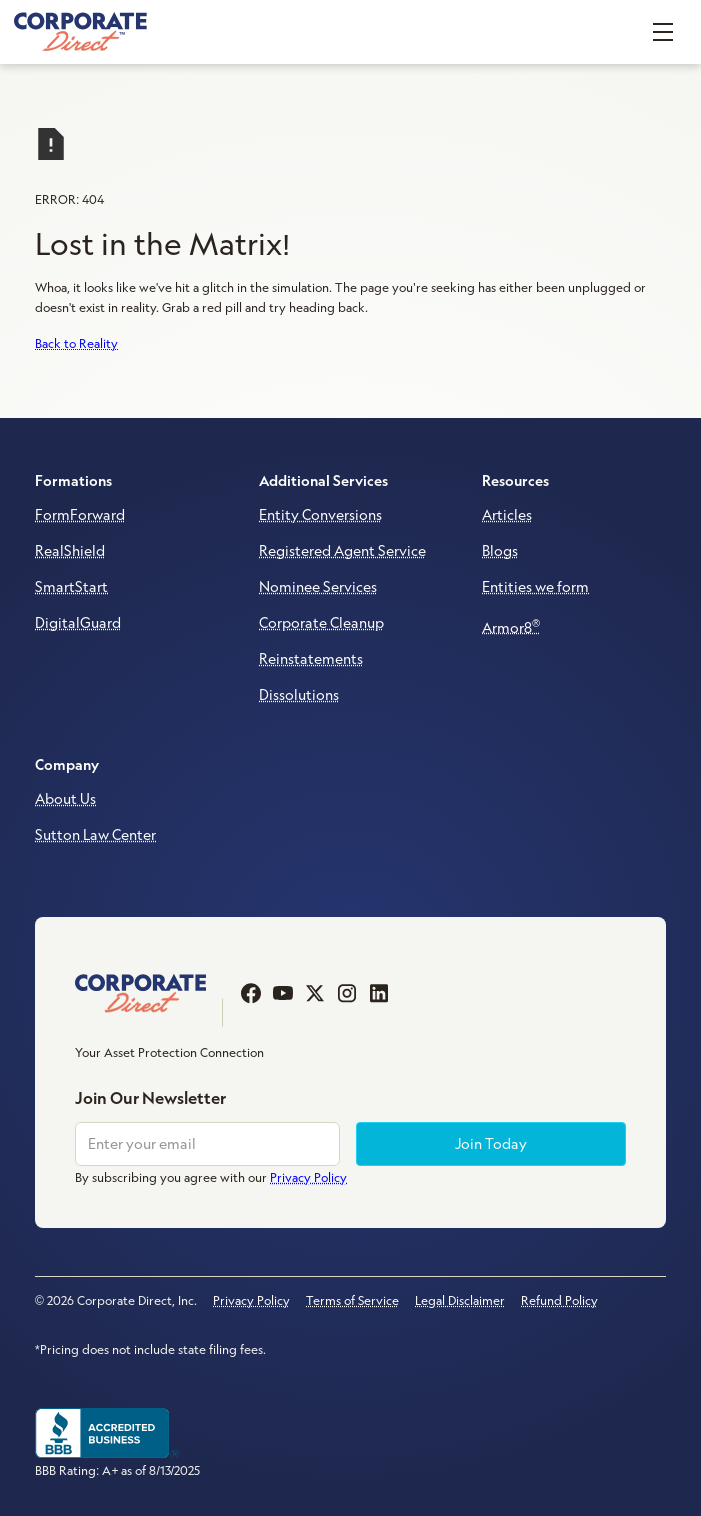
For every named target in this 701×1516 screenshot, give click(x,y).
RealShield (70, 551)
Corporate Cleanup (321, 623)
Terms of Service (352, 1300)
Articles (507, 515)
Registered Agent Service (342, 551)
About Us (65, 799)
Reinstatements (311, 659)
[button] (663, 32)
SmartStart (71, 587)
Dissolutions (299, 695)
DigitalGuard (78, 623)
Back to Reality (76, 343)
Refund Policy (559, 1300)
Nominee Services (318, 587)
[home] (80, 32)
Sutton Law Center (95, 835)
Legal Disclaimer (460, 1300)
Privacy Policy (251, 1300)
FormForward (80, 515)
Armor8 (511, 626)
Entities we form (535, 587)
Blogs (500, 551)
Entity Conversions (320, 515)
